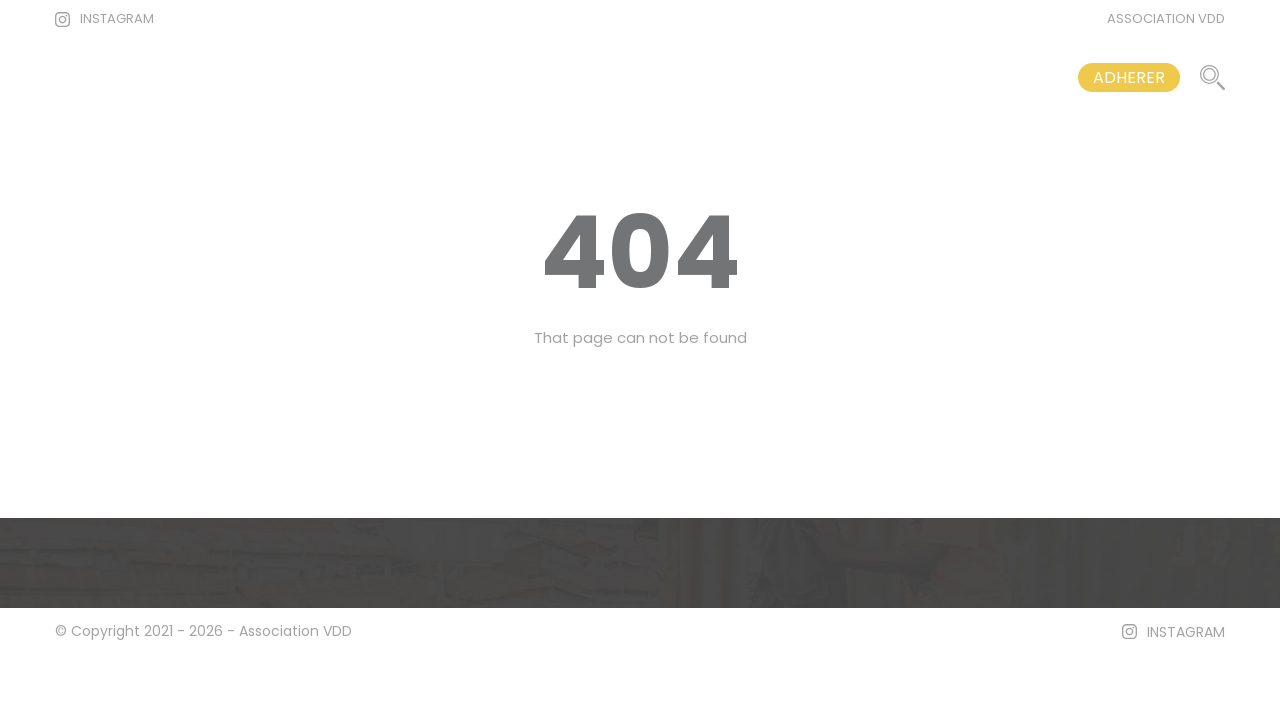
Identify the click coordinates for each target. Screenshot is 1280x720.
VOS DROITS (853, 77)
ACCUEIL (599, 77)
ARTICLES (717, 77)
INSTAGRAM (117, 18)
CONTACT (989, 77)
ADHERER (1129, 77)
